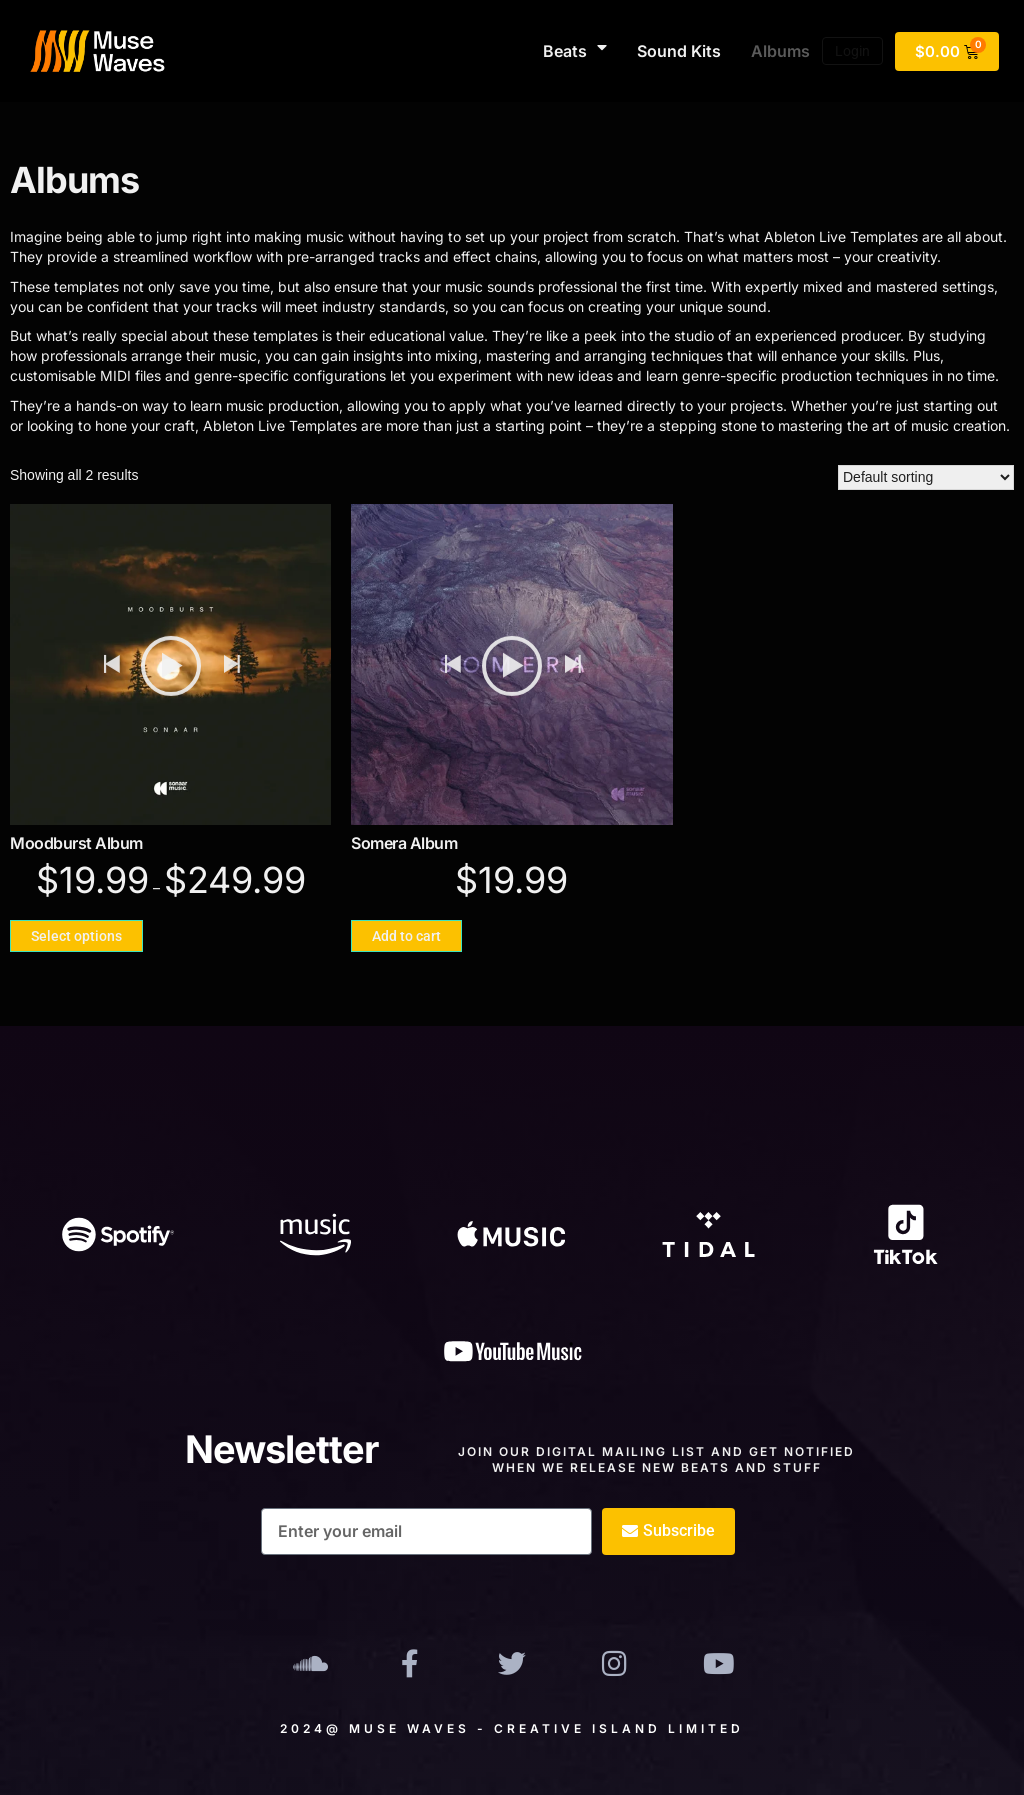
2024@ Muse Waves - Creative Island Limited (512, 1728)
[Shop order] (926, 477)
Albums (780, 51)
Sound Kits (679, 51)
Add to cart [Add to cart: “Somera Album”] (406, 936)
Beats (575, 51)
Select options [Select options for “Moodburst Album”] (76, 936)
